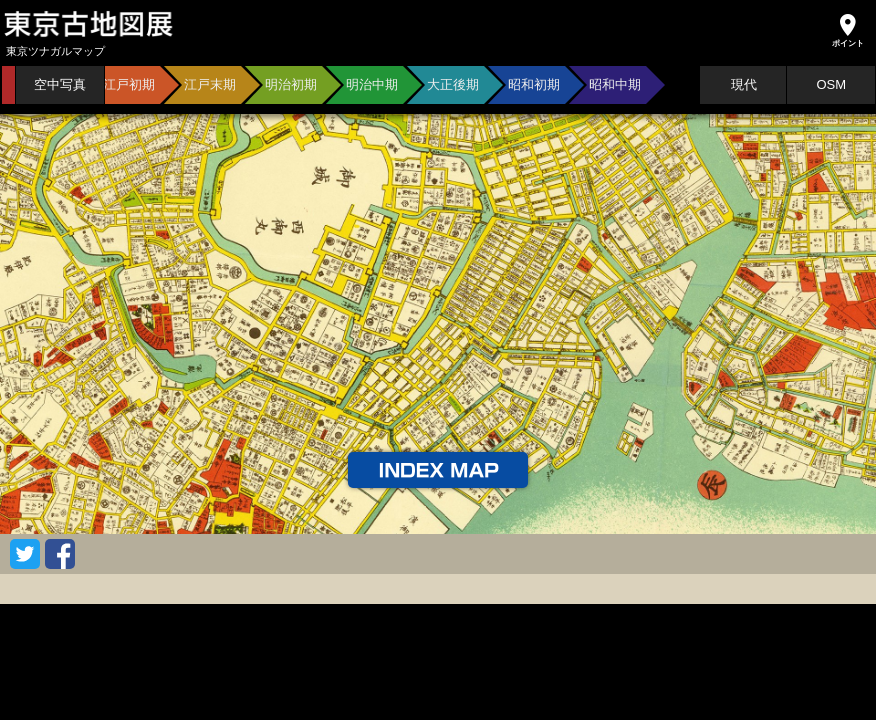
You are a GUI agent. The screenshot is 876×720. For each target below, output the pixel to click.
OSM (831, 84)
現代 (744, 84)
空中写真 (60, 84)
